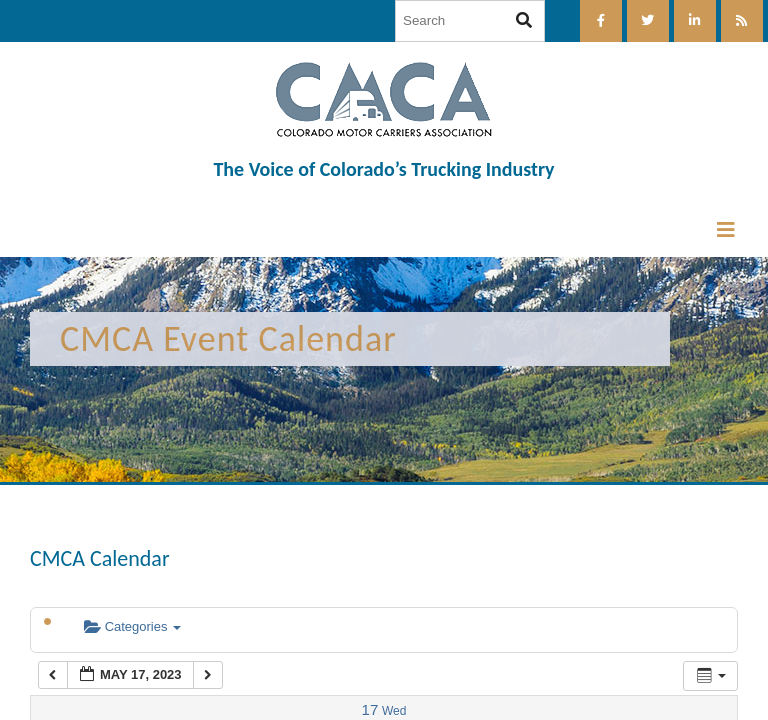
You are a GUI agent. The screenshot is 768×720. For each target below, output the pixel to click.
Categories (132, 626)
